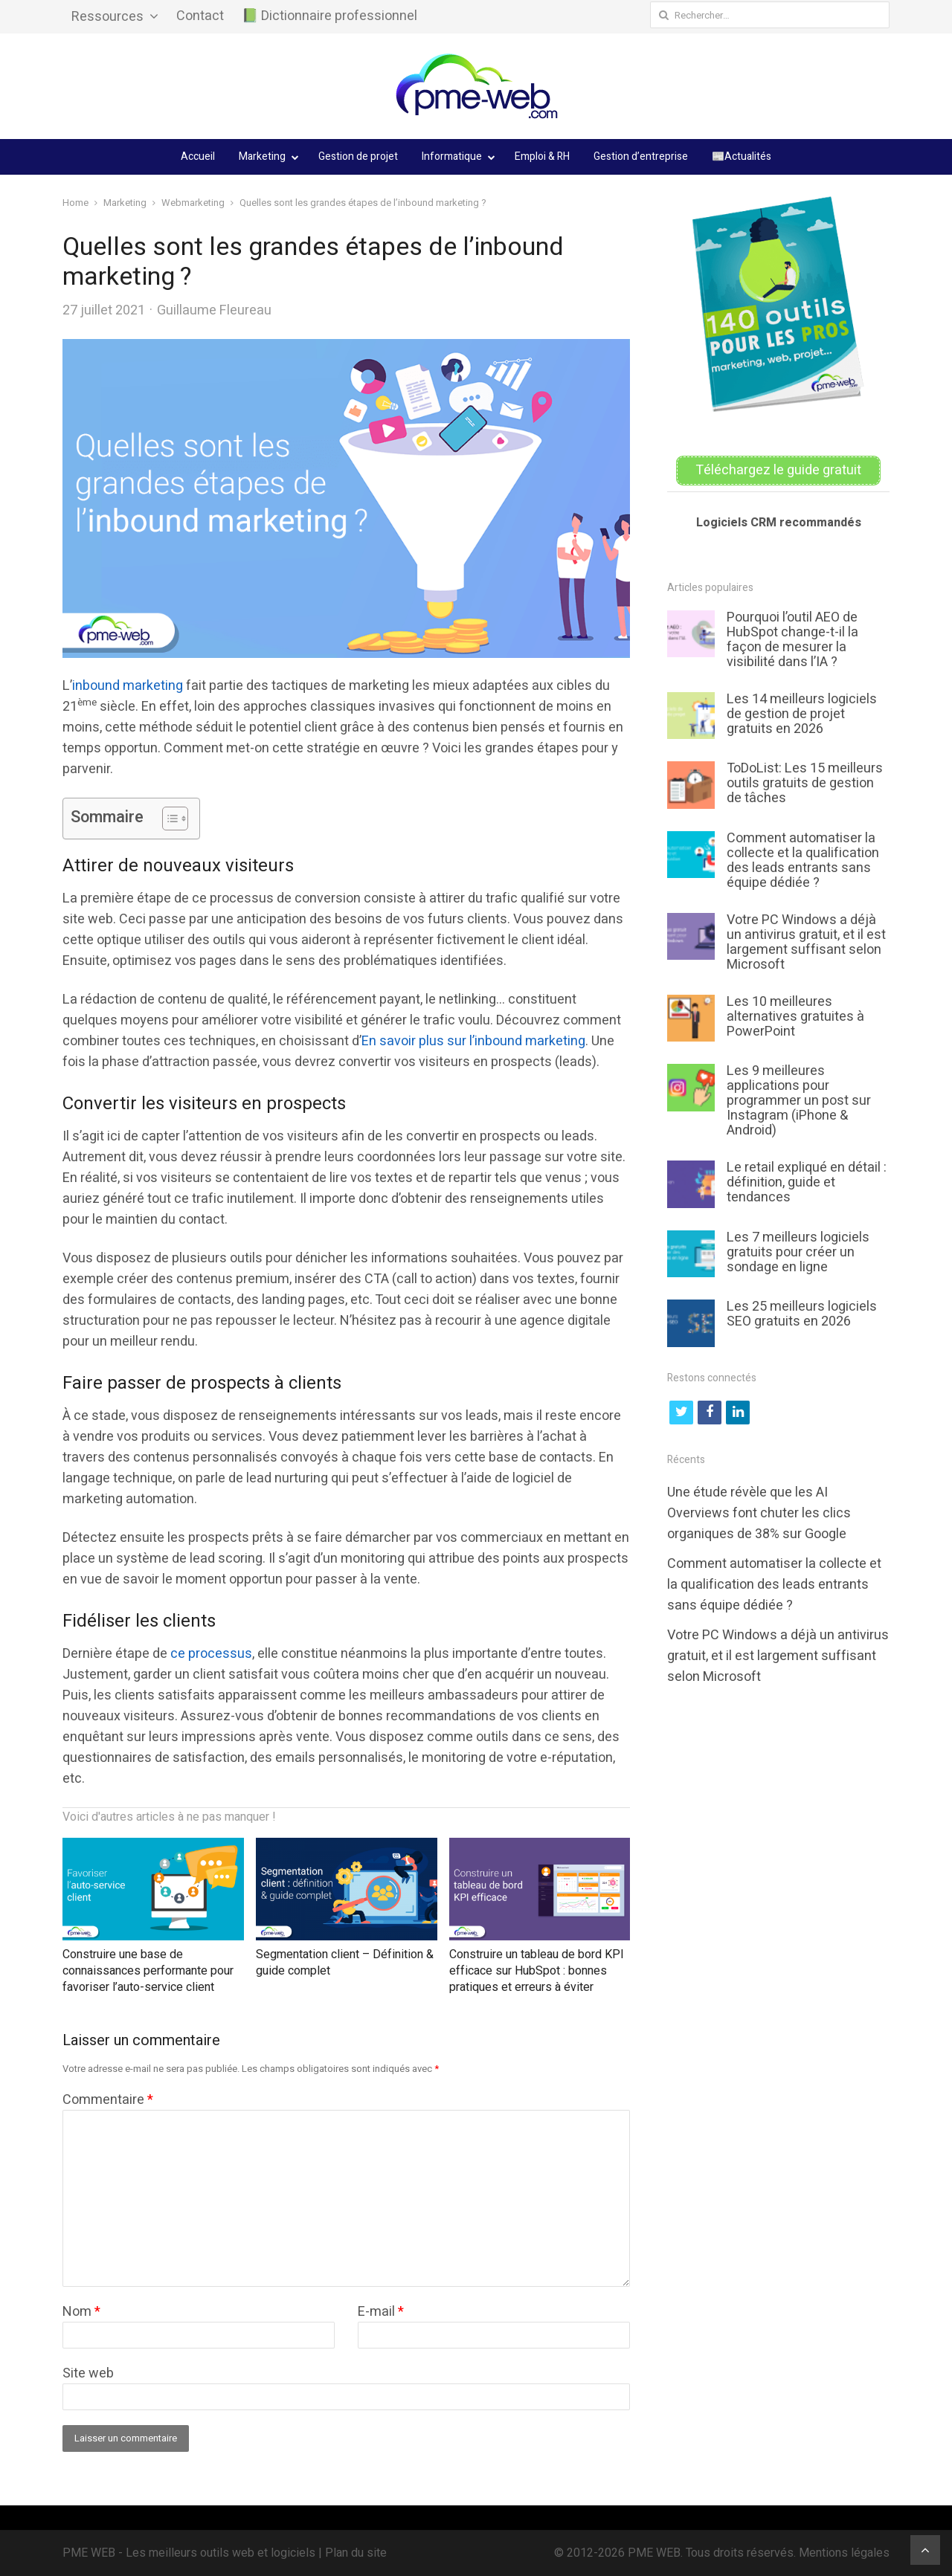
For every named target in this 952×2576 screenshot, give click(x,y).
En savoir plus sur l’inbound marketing (473, 1041)
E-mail (381, 2312)
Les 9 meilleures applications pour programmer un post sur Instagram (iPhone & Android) (799, 1100)
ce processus (211, 1654)
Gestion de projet (358, 156)
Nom (81, 2312)
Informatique (452, 156)
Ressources (107, 17)
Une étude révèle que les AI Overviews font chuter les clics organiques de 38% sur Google (759, 1513)
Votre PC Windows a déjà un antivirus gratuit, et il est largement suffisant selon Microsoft (806, 942)
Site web (88, 2373)
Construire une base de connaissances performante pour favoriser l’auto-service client (148, 1971)
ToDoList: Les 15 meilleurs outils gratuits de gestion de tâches (805, 783)
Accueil (198, 156)
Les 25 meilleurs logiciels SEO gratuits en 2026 (802, 1314)
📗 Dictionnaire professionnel (329, 16)
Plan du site (356, 2553)
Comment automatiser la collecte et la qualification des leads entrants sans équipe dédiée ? (803, 860)
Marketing (262, 156)
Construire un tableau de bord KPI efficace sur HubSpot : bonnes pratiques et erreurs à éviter (536, 1971)
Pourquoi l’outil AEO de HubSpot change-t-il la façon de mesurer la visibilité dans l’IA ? (792, 639)
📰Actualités (741, 156)
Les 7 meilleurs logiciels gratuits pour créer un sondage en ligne (798, 1252)
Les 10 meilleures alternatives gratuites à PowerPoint (795, 1017)
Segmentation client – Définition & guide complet (345, 1963)
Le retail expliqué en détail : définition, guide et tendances (807, 1182)
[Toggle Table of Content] (167, 818)
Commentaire (107, 2100)
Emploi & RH (542, 156)
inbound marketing (127, 686)
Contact (200, 16)
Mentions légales (844, 2553)
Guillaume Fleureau (214, 310)
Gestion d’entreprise (641, 156)
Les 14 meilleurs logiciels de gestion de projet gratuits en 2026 (802, 714)
